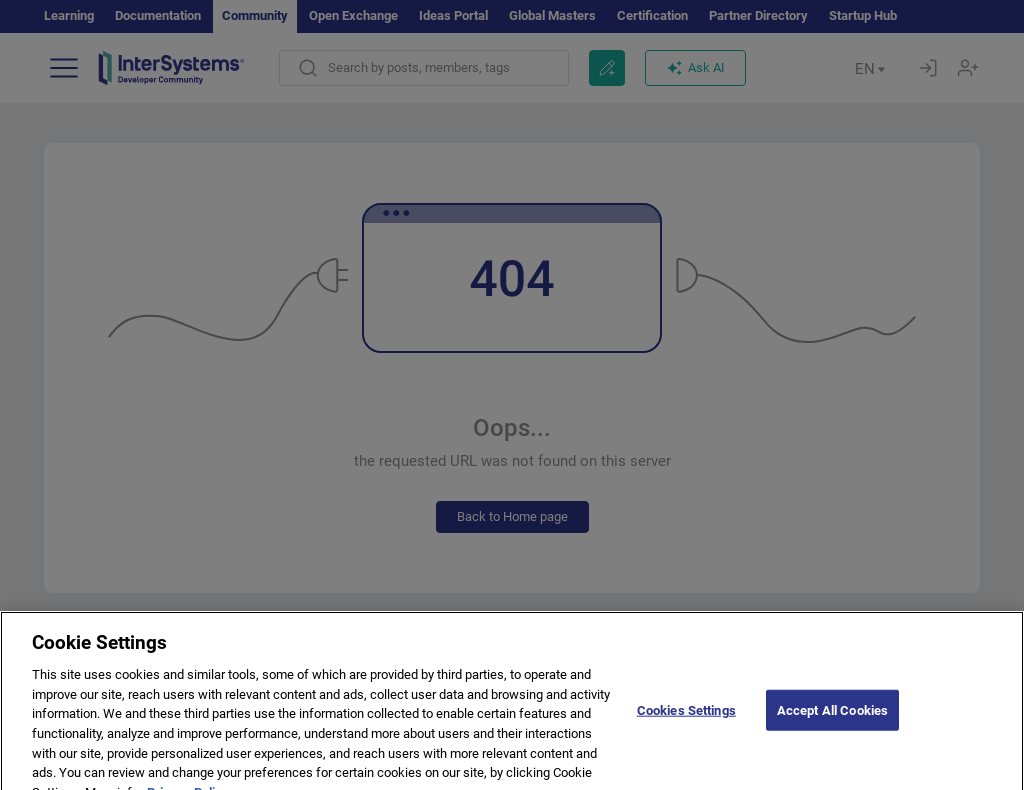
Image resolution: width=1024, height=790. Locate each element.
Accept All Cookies (832, 724)
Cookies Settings (686, 724)
